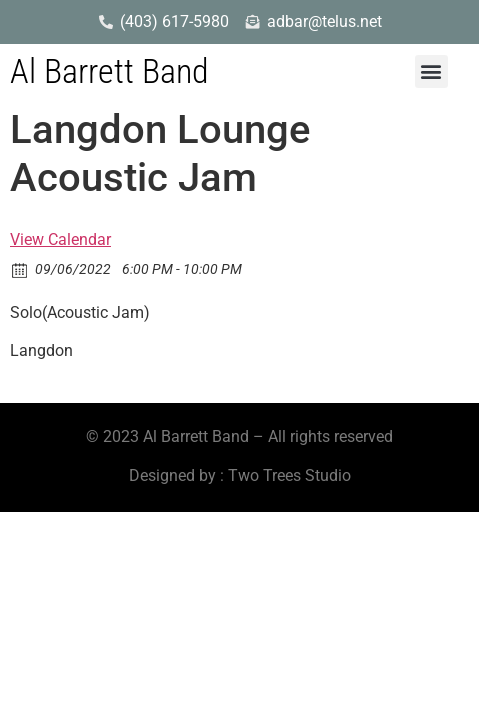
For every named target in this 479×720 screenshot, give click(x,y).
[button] (431, 71)
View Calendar (60, 239)
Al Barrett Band (109, 71)
